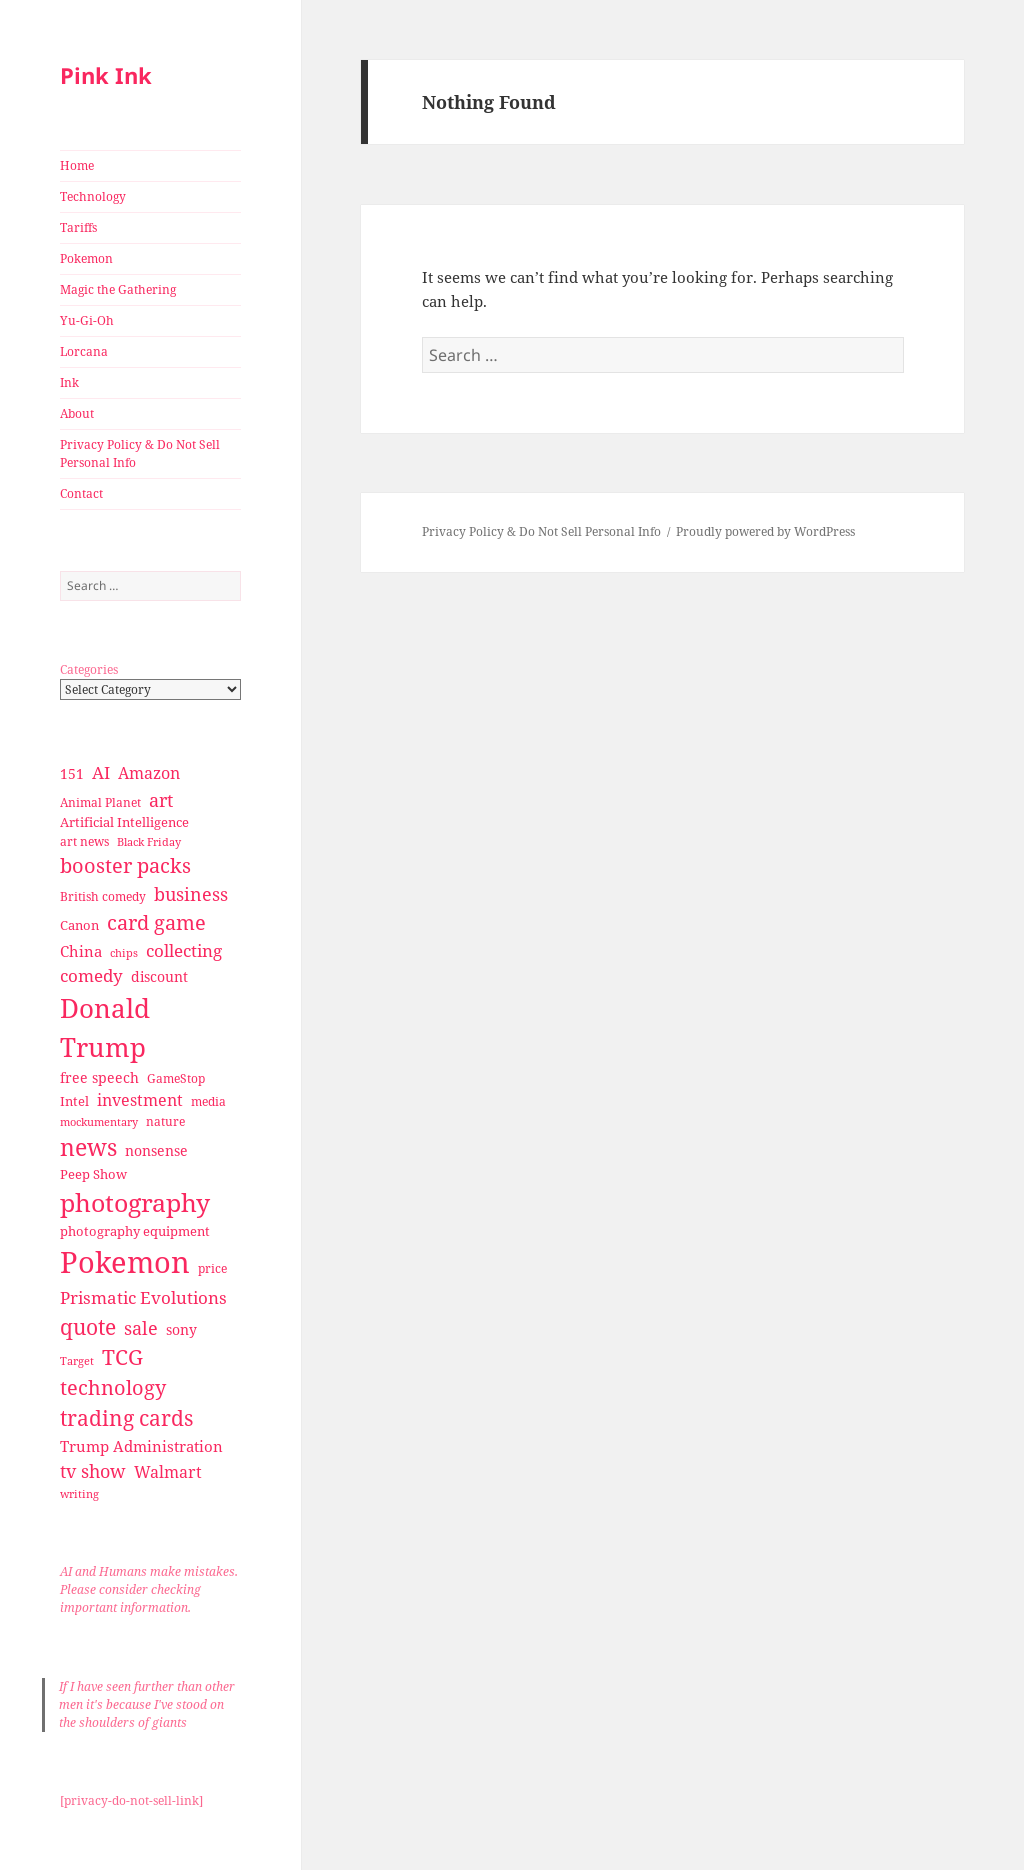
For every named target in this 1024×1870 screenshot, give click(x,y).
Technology (93, 196)
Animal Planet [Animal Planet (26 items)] (100, 802)
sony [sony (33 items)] (181, 1329)
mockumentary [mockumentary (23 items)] (99, 1122)
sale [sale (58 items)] (141, 1327)
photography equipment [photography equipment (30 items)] (135, 1231)
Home (77, 165)
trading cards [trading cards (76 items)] (126, 1418)
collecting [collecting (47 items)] (184, 950)
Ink (69, 382)
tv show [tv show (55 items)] (93, 1471)
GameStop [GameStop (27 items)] (176, 1078)
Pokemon (86, 258)
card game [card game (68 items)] (156, 922)
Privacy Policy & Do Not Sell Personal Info (140, 453)
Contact (81, 493)
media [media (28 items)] (208, 1101)
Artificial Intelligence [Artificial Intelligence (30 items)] (124, 822)
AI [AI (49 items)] (101, 772)
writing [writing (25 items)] (79, 1493)
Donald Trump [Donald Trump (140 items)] (105, 1027)
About (77, 413)
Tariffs (78, 227)
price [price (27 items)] (212, 1268)
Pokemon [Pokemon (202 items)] (125, 1262)
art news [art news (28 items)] (84, 841)
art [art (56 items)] (161, 799)
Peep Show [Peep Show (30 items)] (93, 1174)
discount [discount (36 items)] (159, 976)
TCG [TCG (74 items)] (122, 1357)
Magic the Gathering (118, 289)
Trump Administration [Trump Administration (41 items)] (141, 1446)
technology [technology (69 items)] (113, 1387)
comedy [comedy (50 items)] (91, 975)
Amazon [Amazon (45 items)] (149, 773)
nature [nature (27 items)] (165, 1121)
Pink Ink (106, 75)
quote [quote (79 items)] (88, 1326)
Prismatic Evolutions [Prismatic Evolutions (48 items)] (143, 1297)
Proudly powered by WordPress (765, 531)
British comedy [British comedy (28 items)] (103, 896)
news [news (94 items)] (88, 1147)
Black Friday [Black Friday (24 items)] (149, 841)
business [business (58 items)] (191, 893)
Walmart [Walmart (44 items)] (168, 1472)
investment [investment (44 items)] (140, 1100)
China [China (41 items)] (81, 951)
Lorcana (84, 351)
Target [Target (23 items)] (77, 1361)
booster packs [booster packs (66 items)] (125, 865)
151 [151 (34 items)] (72, 773)
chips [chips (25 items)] (124, 952)
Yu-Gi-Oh (87, 320)
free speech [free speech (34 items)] (99, 1077)
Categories (89, 669)
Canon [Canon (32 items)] (79, 925)
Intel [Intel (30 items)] (74, 1101)
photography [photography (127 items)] (135, 1202)
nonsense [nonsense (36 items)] (156, 1150)
